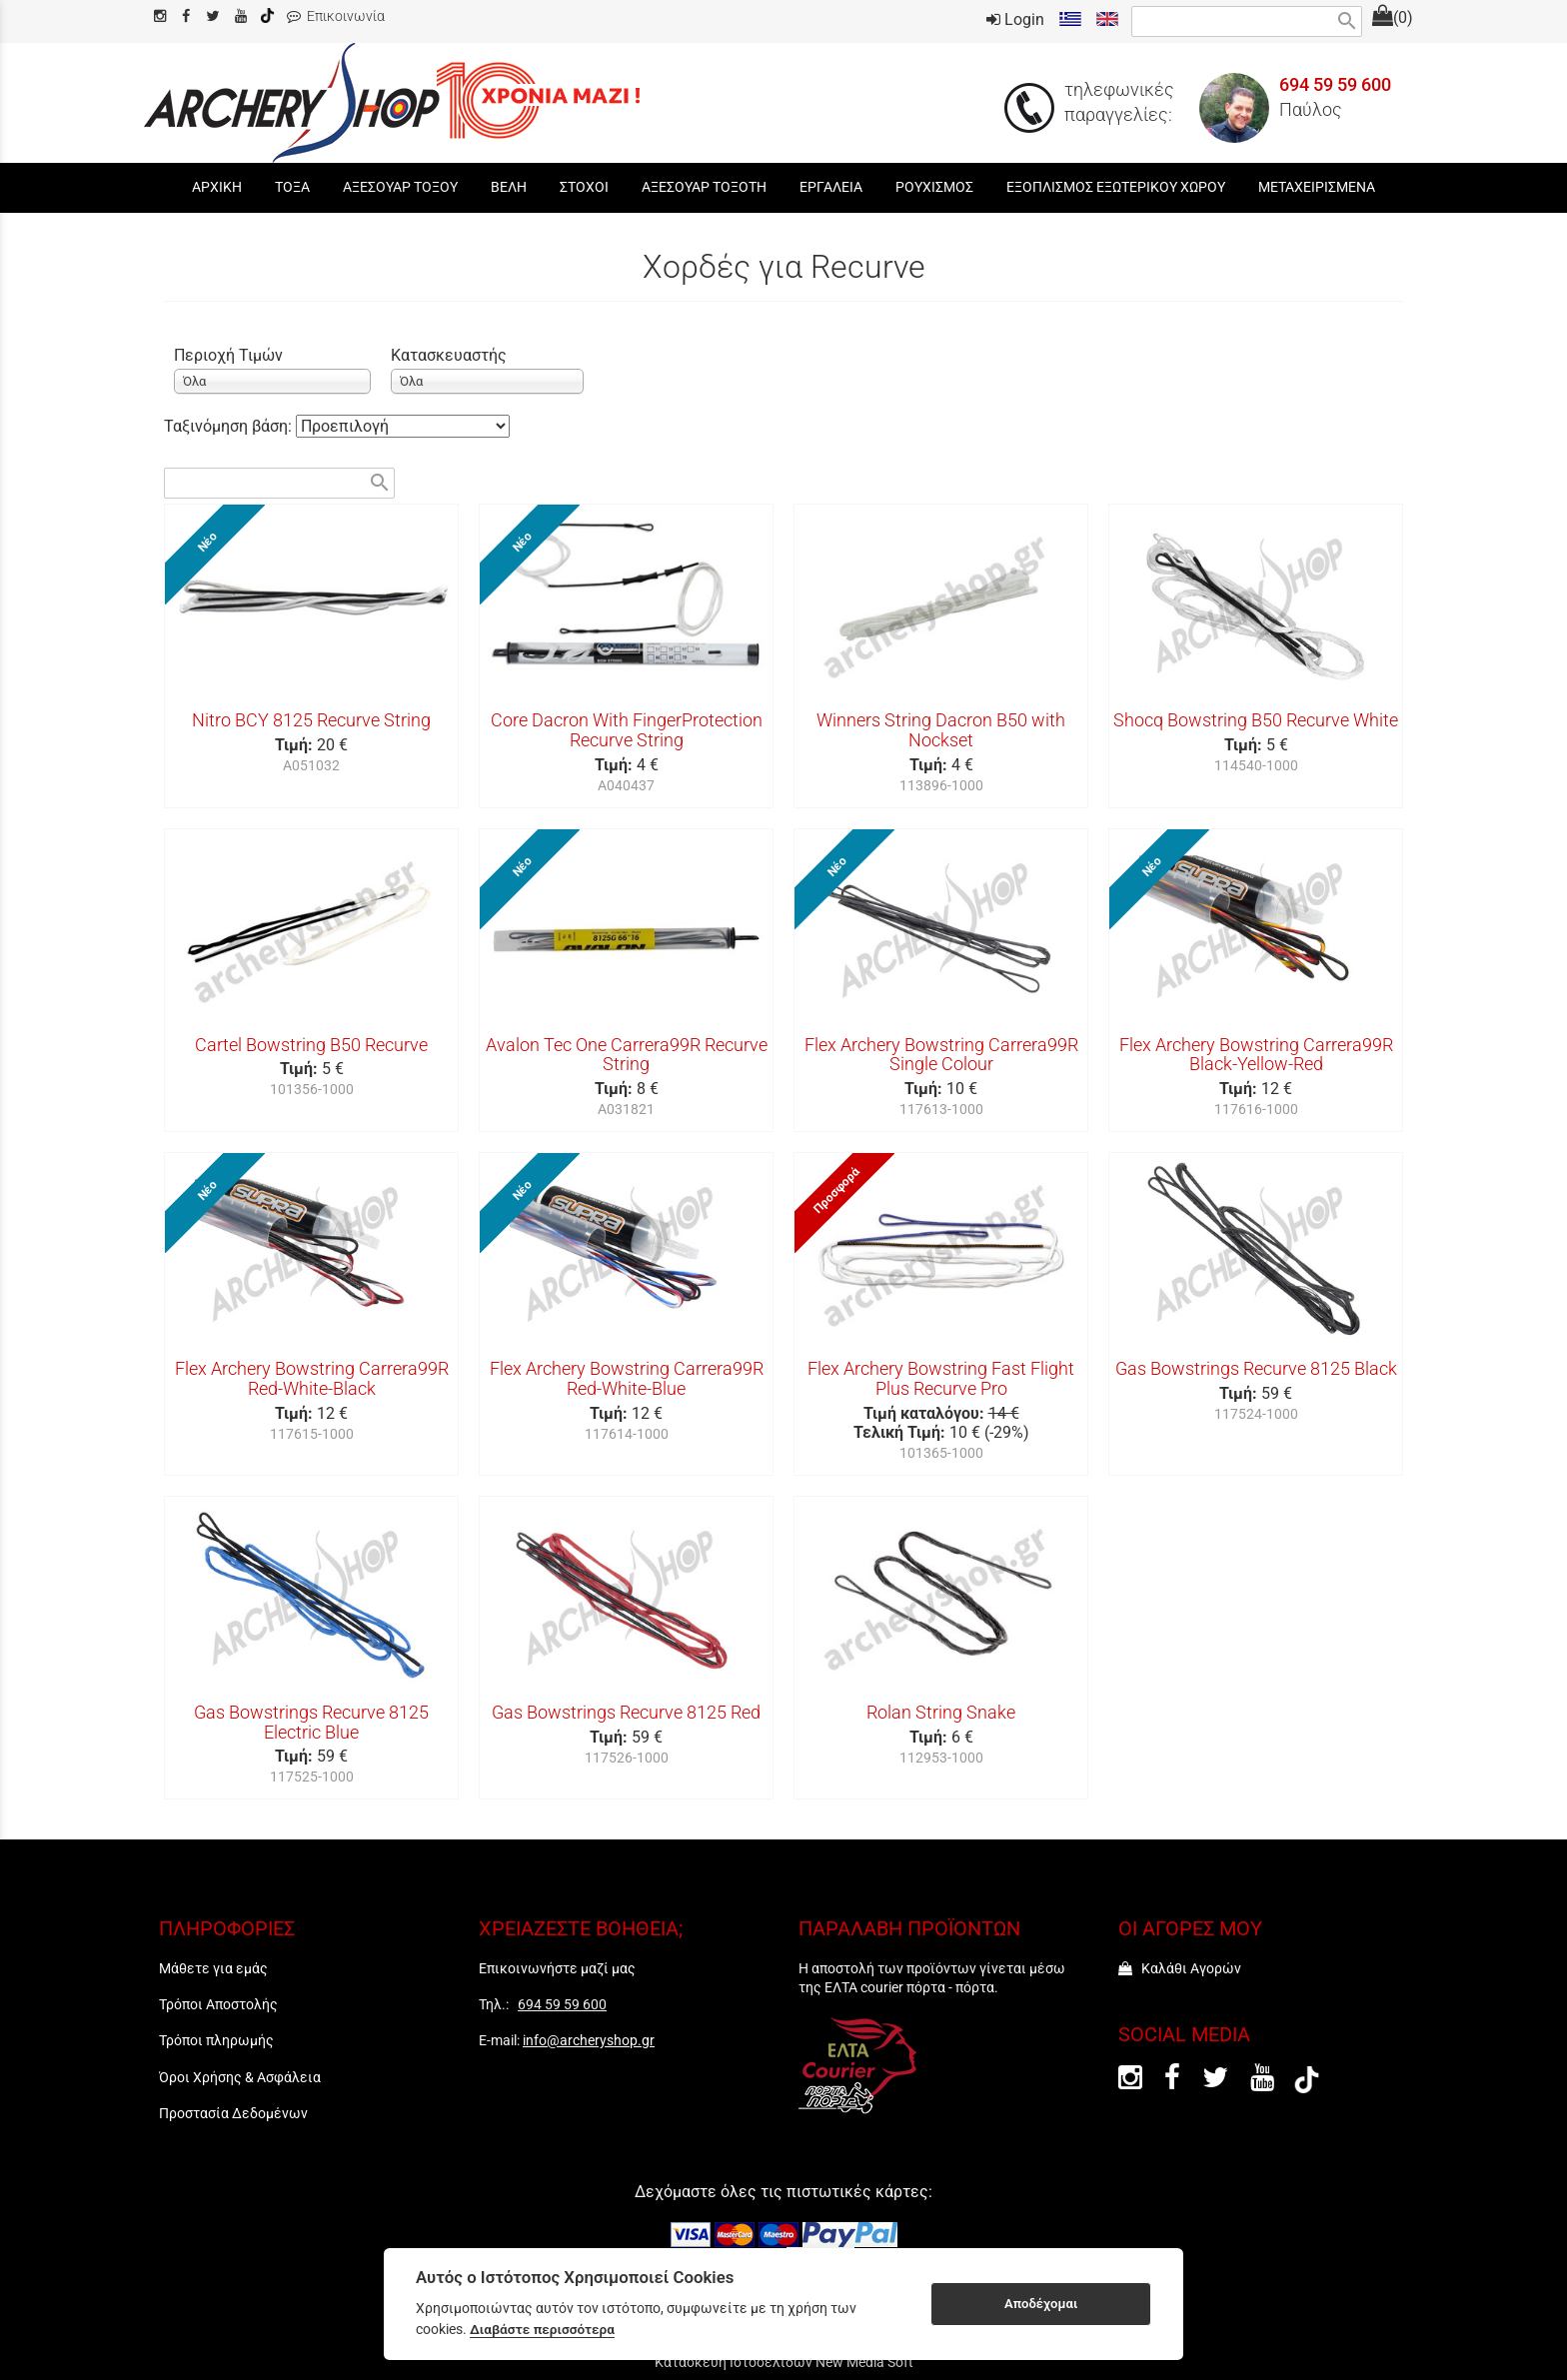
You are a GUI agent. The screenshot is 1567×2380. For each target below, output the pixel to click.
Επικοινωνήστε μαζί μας (557, 1968)
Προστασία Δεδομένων (233, 2113)
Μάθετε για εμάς (213, 1968)
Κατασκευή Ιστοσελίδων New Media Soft (784, 2362)
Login (1015, 19)
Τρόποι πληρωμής (216, 2040)
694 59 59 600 (1335, 85)
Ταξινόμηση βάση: (230, 426)
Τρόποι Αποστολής (218, 2004)
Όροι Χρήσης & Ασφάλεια (240, 2077)
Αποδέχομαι (1040, 2303)
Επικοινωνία (336, 16)
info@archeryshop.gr (589, 2040)
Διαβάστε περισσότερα (542, 2329)
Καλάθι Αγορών (1179, 1968)
